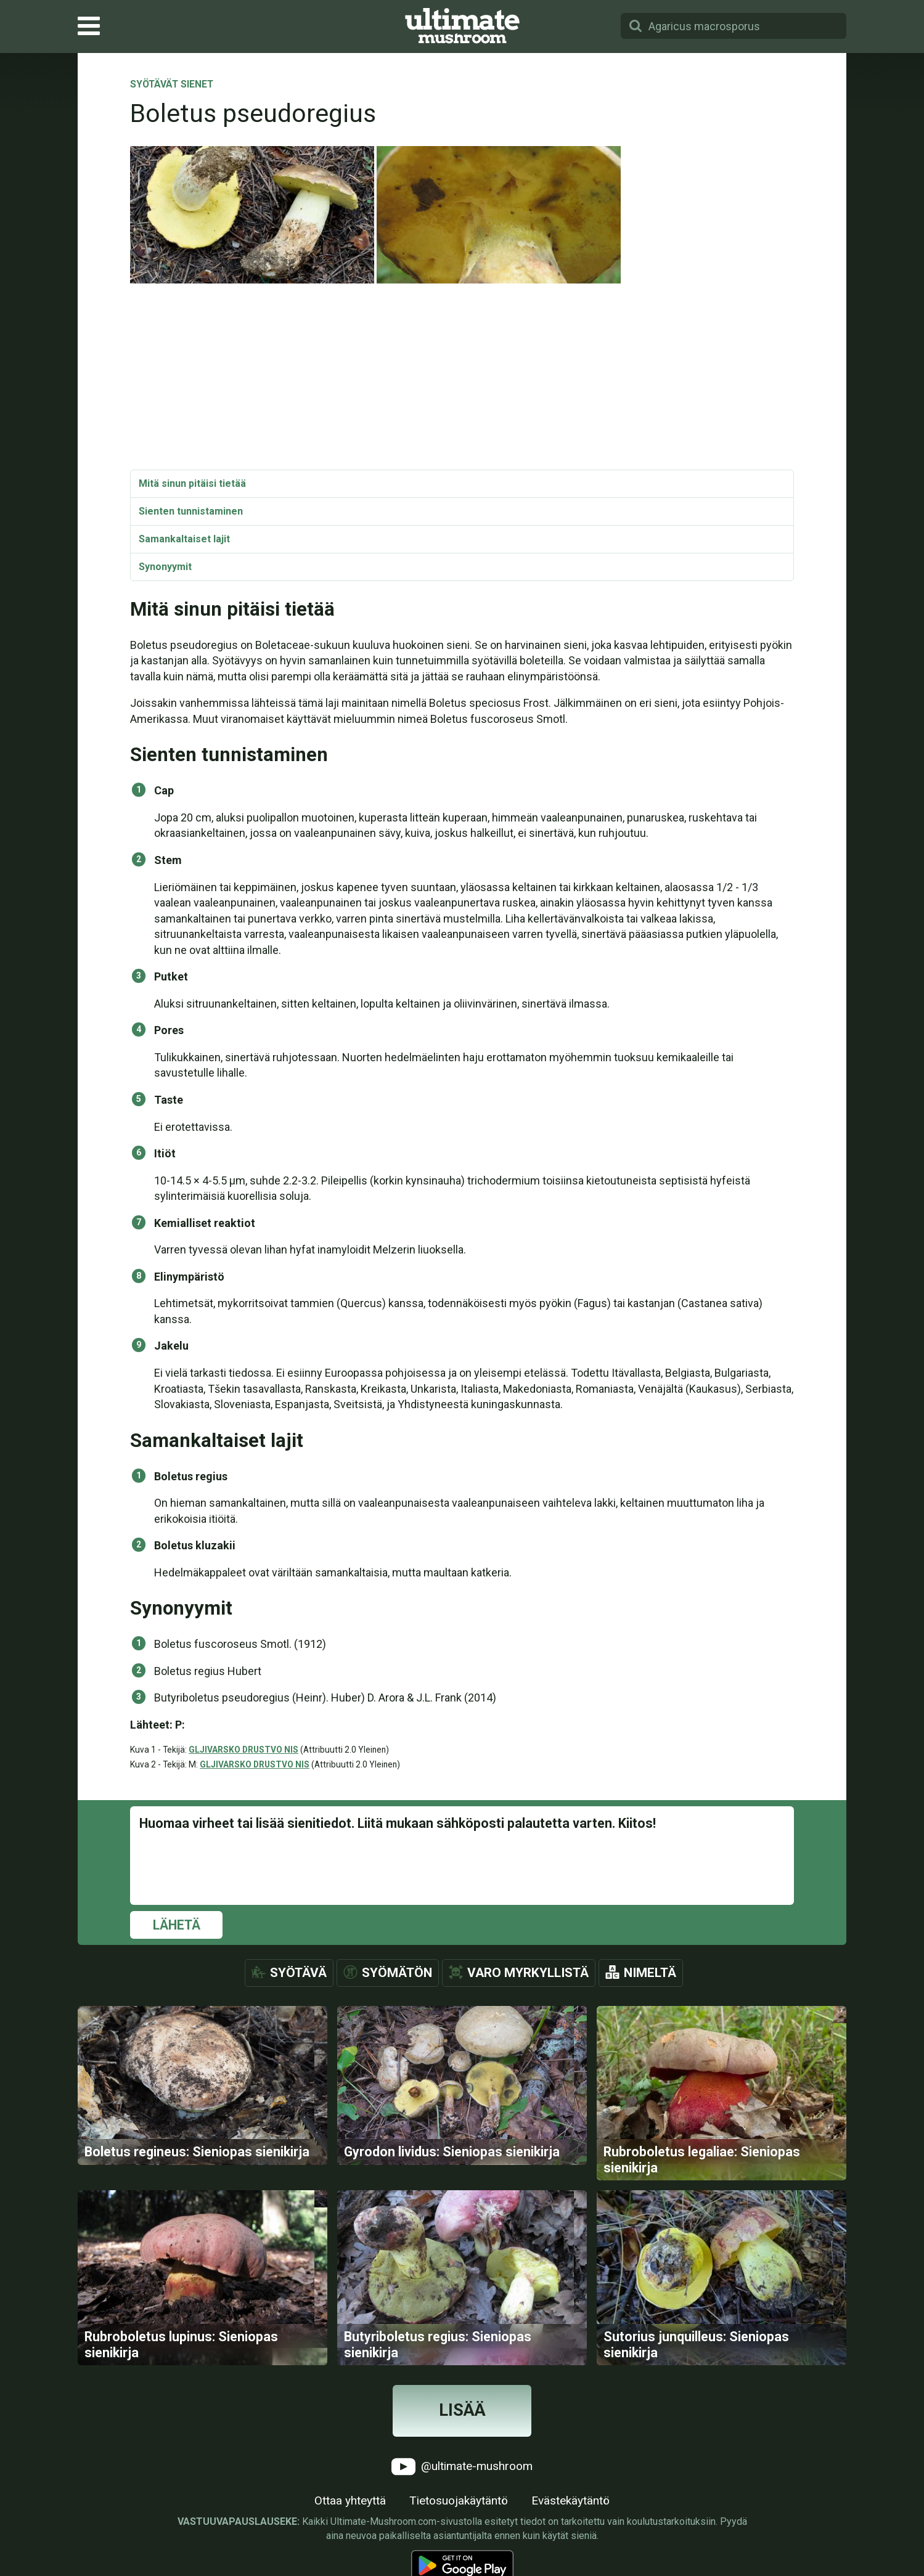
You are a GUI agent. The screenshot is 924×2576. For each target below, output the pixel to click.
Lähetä (176, 1925)
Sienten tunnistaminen (191, 511)
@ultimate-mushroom (462, 2480)
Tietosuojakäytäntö (458, 2514)
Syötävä (298, 1972)
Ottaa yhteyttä (350, 2514)
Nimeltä (650, 1972)
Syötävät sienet (171, 85)
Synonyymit (165, 567)
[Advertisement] (462, 377)
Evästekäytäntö (570, 2514)
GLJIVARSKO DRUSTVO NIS (243, 1750)
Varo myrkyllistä (528, 1972)
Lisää (462, 2424)
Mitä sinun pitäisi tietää (192, 483)
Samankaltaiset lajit (184, 539)
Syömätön (397, 1972)
